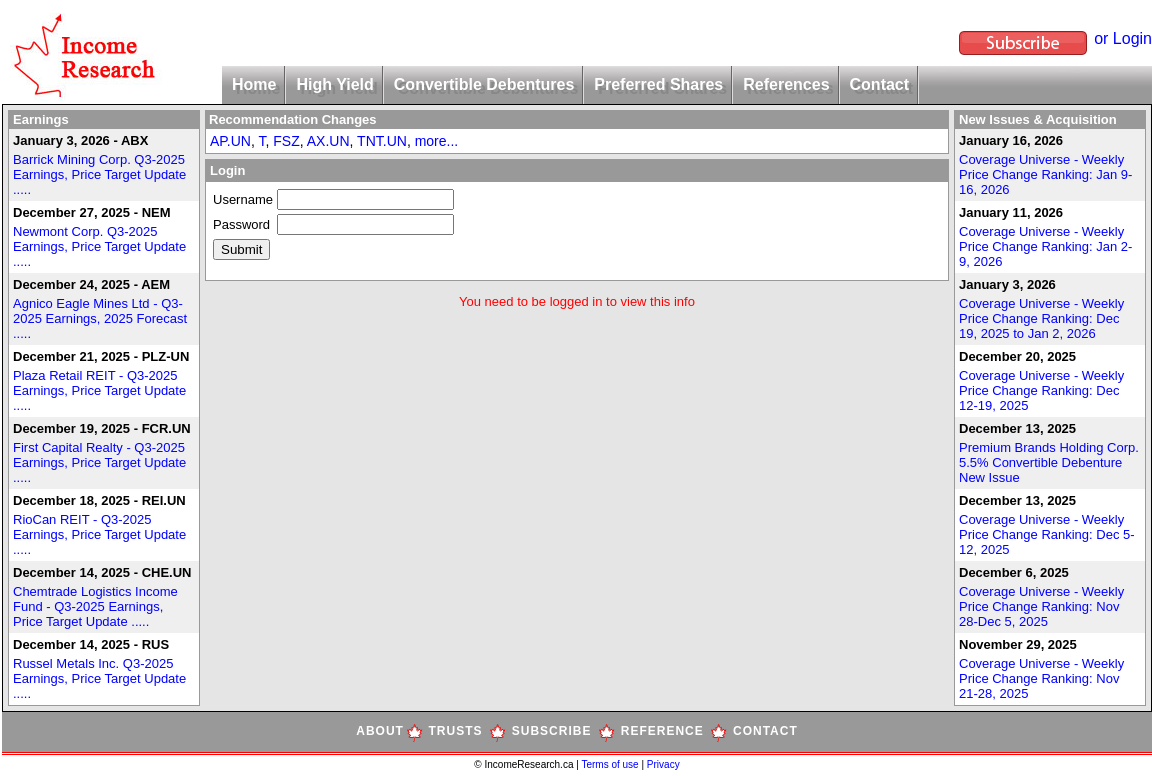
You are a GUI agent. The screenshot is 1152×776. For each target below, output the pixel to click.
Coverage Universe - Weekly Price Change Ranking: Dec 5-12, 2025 (1047, 534)
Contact (880, 84)
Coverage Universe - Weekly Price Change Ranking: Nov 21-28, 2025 (1041, 678)
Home (254, 84)
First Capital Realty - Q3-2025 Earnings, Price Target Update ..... (99, 462)
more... (437, 141)
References (786, 84)
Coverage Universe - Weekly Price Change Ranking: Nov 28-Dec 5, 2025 (1041, 606)
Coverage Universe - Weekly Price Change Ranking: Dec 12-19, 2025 (1041, 390)
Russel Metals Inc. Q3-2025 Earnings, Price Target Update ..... (99, 678)
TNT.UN (382, 141)
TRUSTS (456, 731)
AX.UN (328, 141)
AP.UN (230, 141)
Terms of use (611, 764)
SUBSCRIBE (552, 731)
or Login (1123, 38)
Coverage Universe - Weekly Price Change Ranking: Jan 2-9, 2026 (1045, 246)
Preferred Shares (658, 84)
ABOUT (380, 731)
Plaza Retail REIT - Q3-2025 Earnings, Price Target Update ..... (99, 390)
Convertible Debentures (484, 84)
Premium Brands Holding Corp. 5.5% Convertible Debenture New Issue (1049, 462)
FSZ (286, 141)
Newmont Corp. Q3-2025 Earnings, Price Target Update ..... (99, 246)
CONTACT (765, 731)
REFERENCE (662, 731)
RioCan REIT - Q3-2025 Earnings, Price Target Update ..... (99, 534)
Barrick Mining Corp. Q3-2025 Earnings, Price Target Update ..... (99, 174)
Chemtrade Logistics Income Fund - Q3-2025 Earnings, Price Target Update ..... (95, 606)
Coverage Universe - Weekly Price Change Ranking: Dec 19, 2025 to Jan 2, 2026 (1041, 318)
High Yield (334, 84)
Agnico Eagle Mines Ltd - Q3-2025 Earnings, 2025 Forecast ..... (100, 318)
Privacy (663, 764)
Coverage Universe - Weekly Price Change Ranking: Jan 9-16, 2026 (1045, 174)
